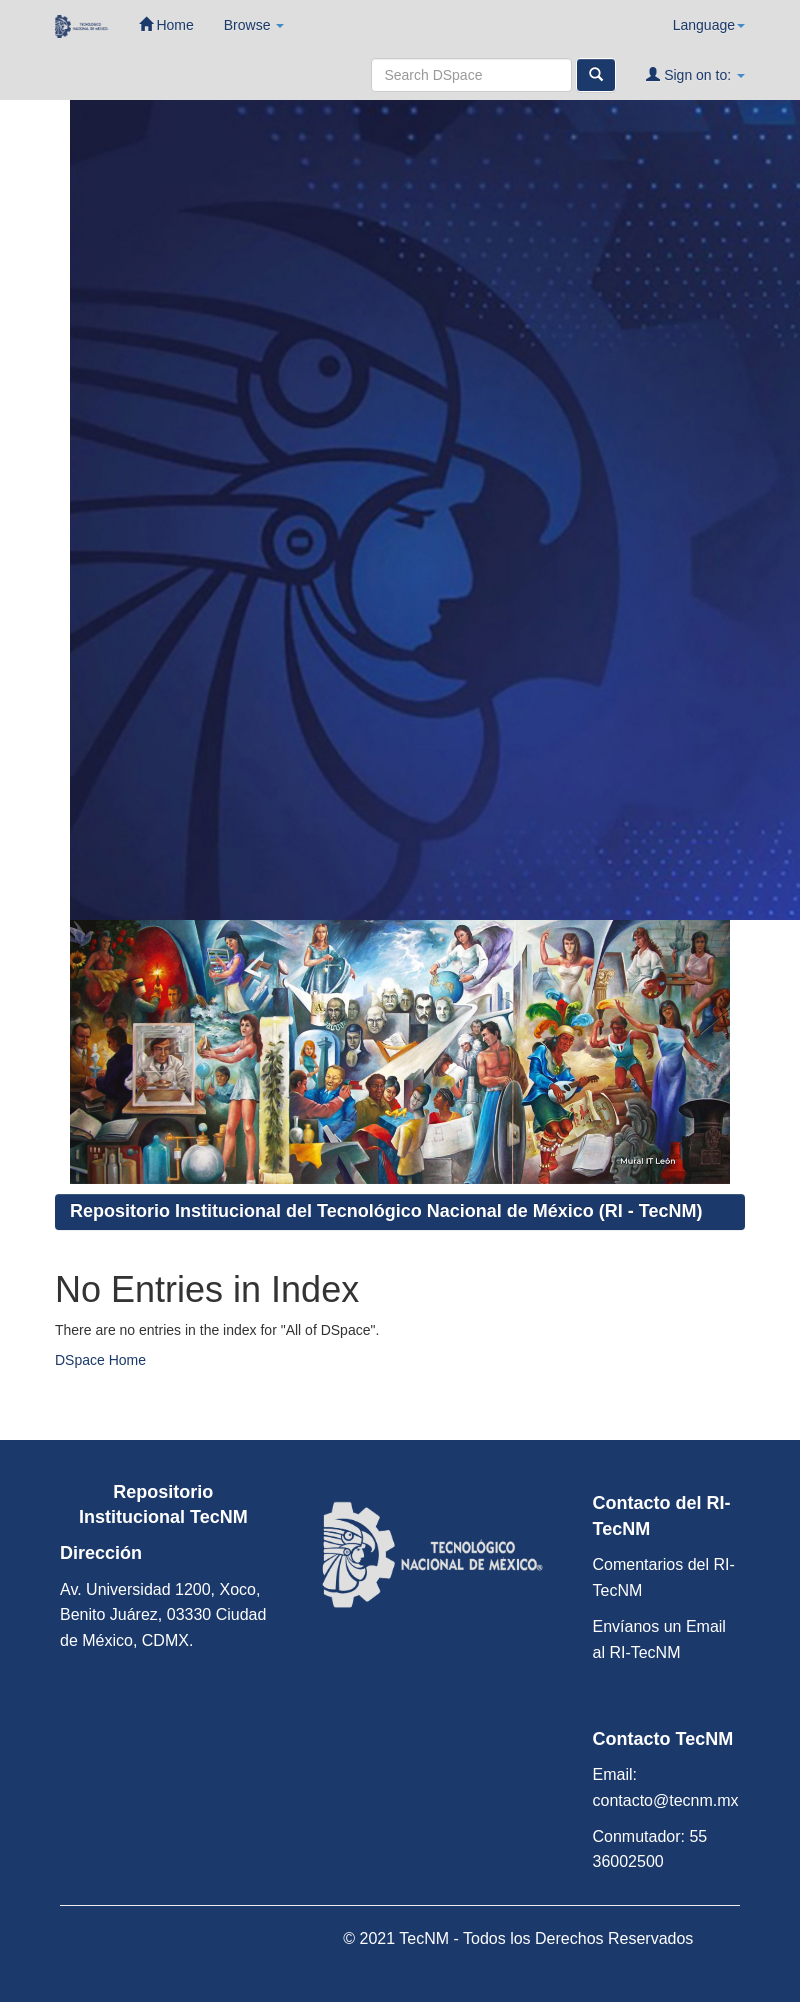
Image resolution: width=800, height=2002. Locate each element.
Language (709, 25)
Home (166, 24)
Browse (254, 25)
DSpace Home (100, 1360)
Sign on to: (695, 74)
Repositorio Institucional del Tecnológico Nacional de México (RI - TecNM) (386, 1211)
